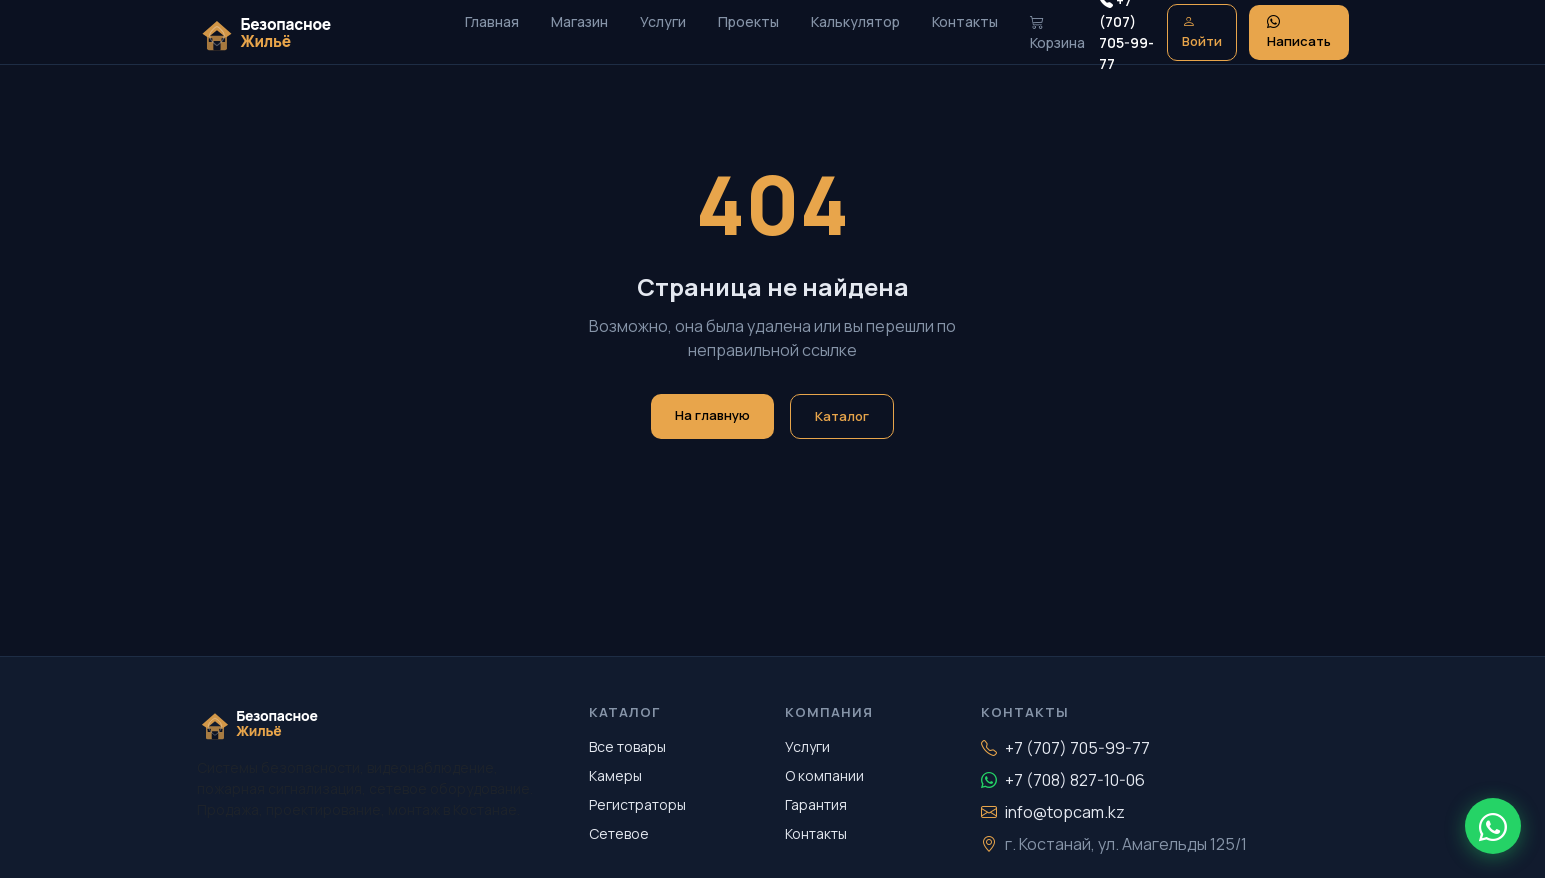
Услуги (663, 21)
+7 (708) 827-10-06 (1063, 780)
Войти (1202, 32)
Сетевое (619, 833)
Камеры (615, 775)
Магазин (579, 21)
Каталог (842, 416)
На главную (712, 415)
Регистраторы (637, 804)
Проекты (748, 21)
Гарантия (816, 804)
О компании (824, 775)
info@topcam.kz (1053, 812)
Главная (492, 21)
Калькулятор (855, 21)
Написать (1299, 32)
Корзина (1057, 32)
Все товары (627, 746)
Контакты (965, 21)
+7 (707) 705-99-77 (1065, 748)
